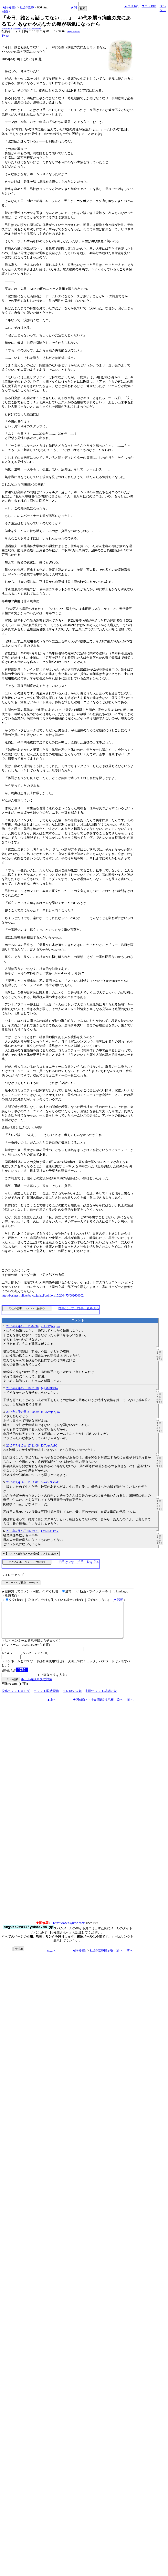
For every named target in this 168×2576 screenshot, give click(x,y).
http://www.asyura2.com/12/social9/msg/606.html (21, 28)
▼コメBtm (149, 6)
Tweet (5, 35)
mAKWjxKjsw (50, 1326)
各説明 (118, 1599)
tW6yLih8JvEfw (73, 32)
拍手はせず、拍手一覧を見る (78, 1308)
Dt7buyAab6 (49, 1445)
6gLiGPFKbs (49, 1388)
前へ (163, 10)
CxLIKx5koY (49, 1531)
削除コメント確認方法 (101, 1698)
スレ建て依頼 (72, 1698)
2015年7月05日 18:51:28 (22, 1388)
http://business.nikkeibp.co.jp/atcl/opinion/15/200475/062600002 (43, 1295)
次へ (163, 6)
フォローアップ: (13, 1575)
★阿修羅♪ (9, 7)
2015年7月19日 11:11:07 (22, 1482)
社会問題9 (27, 7)
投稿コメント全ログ (16, 1698)
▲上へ (51, 1706)
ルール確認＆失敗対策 (36, 1686)
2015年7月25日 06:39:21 (22, 1531)
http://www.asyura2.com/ (69, 1930)
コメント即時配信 (46, 1698)
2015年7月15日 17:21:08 (22, 1445)
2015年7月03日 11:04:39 (22, 1326)
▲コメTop (131, 6)
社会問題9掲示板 (102, 1706)
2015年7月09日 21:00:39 (22, 1411)
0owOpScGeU (50, 1482)
